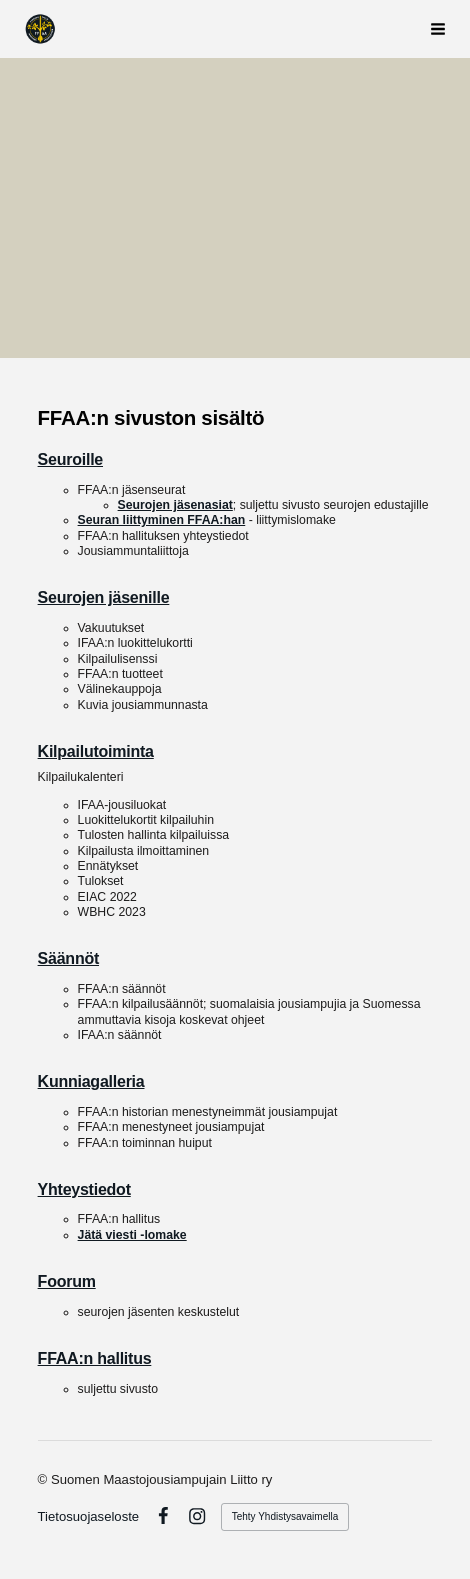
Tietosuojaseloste (89, 1516)
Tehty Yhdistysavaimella (285, 1516)
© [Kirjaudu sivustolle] (44, 1479)
